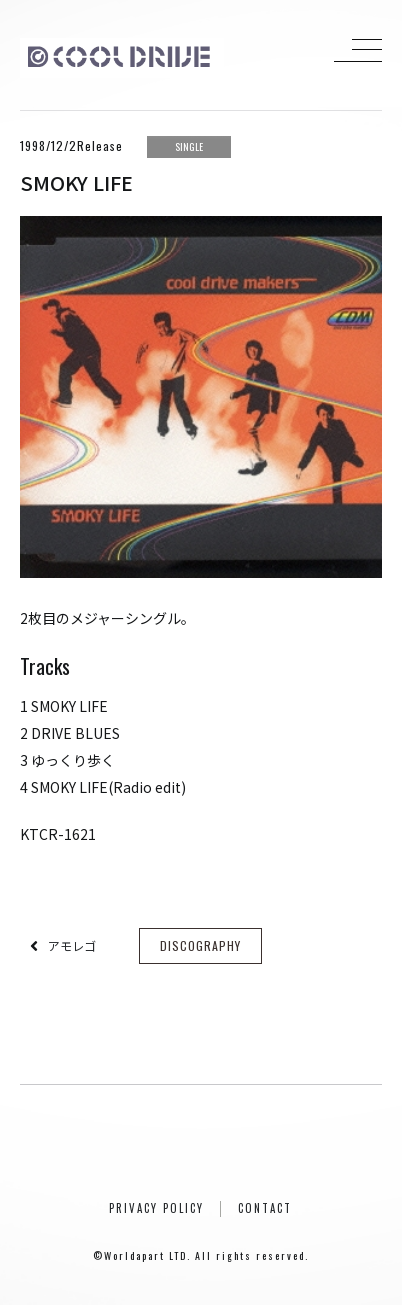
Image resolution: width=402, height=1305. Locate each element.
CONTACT (265, 1208)
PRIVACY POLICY (156, 1208)
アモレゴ (72, 945)
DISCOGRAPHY (200, 945)
